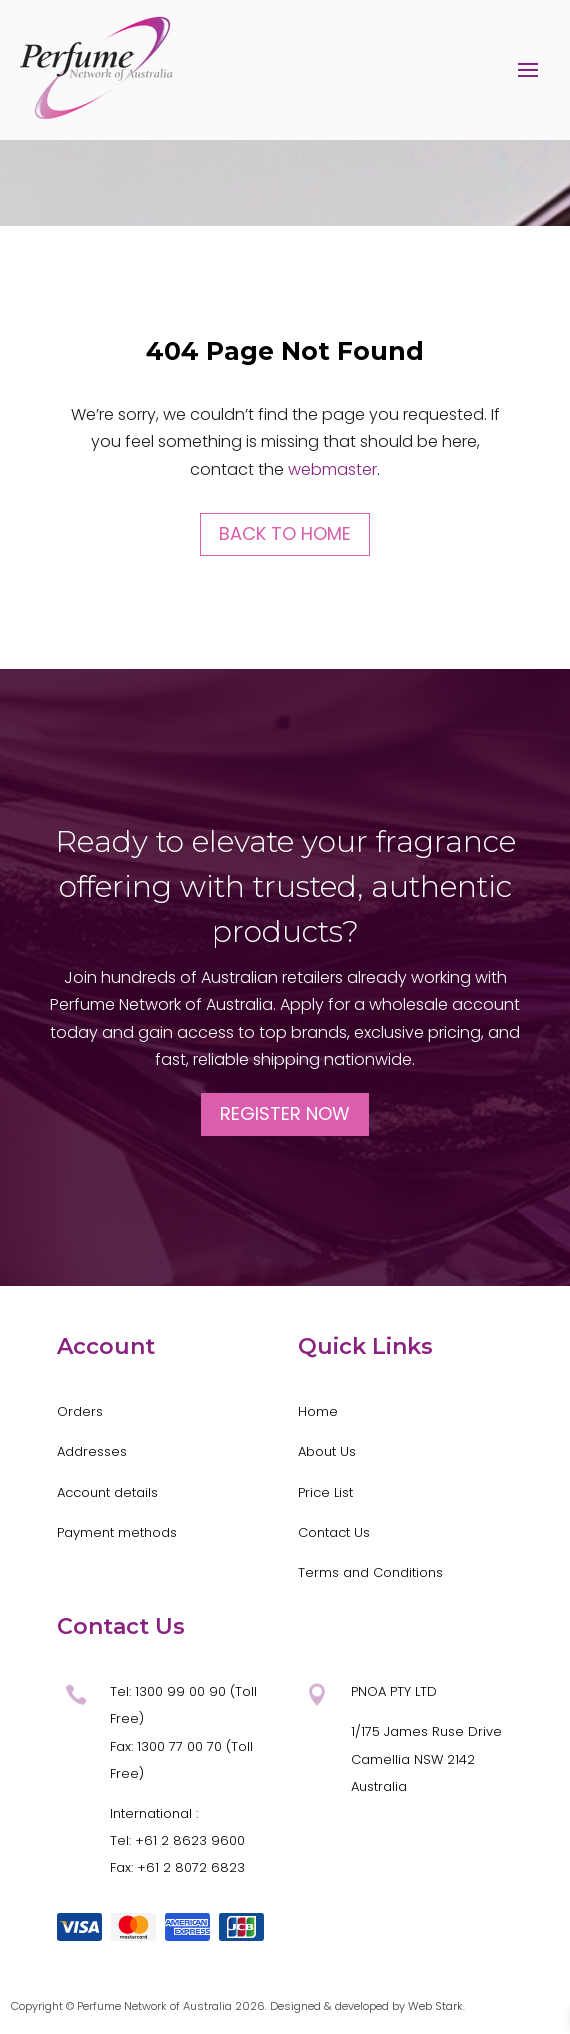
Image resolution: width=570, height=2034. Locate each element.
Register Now (285, 1113)
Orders (80, 1411)
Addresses (92, 1451)
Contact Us (334, 1532)
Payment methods (117, 1532)
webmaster (332, 469)
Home (318, 1411)
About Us (327, 1451)
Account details (107, 1492)
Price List (325, 1492)
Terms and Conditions (370, 1572)
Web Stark (435, 2006)
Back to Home (285, 533)
